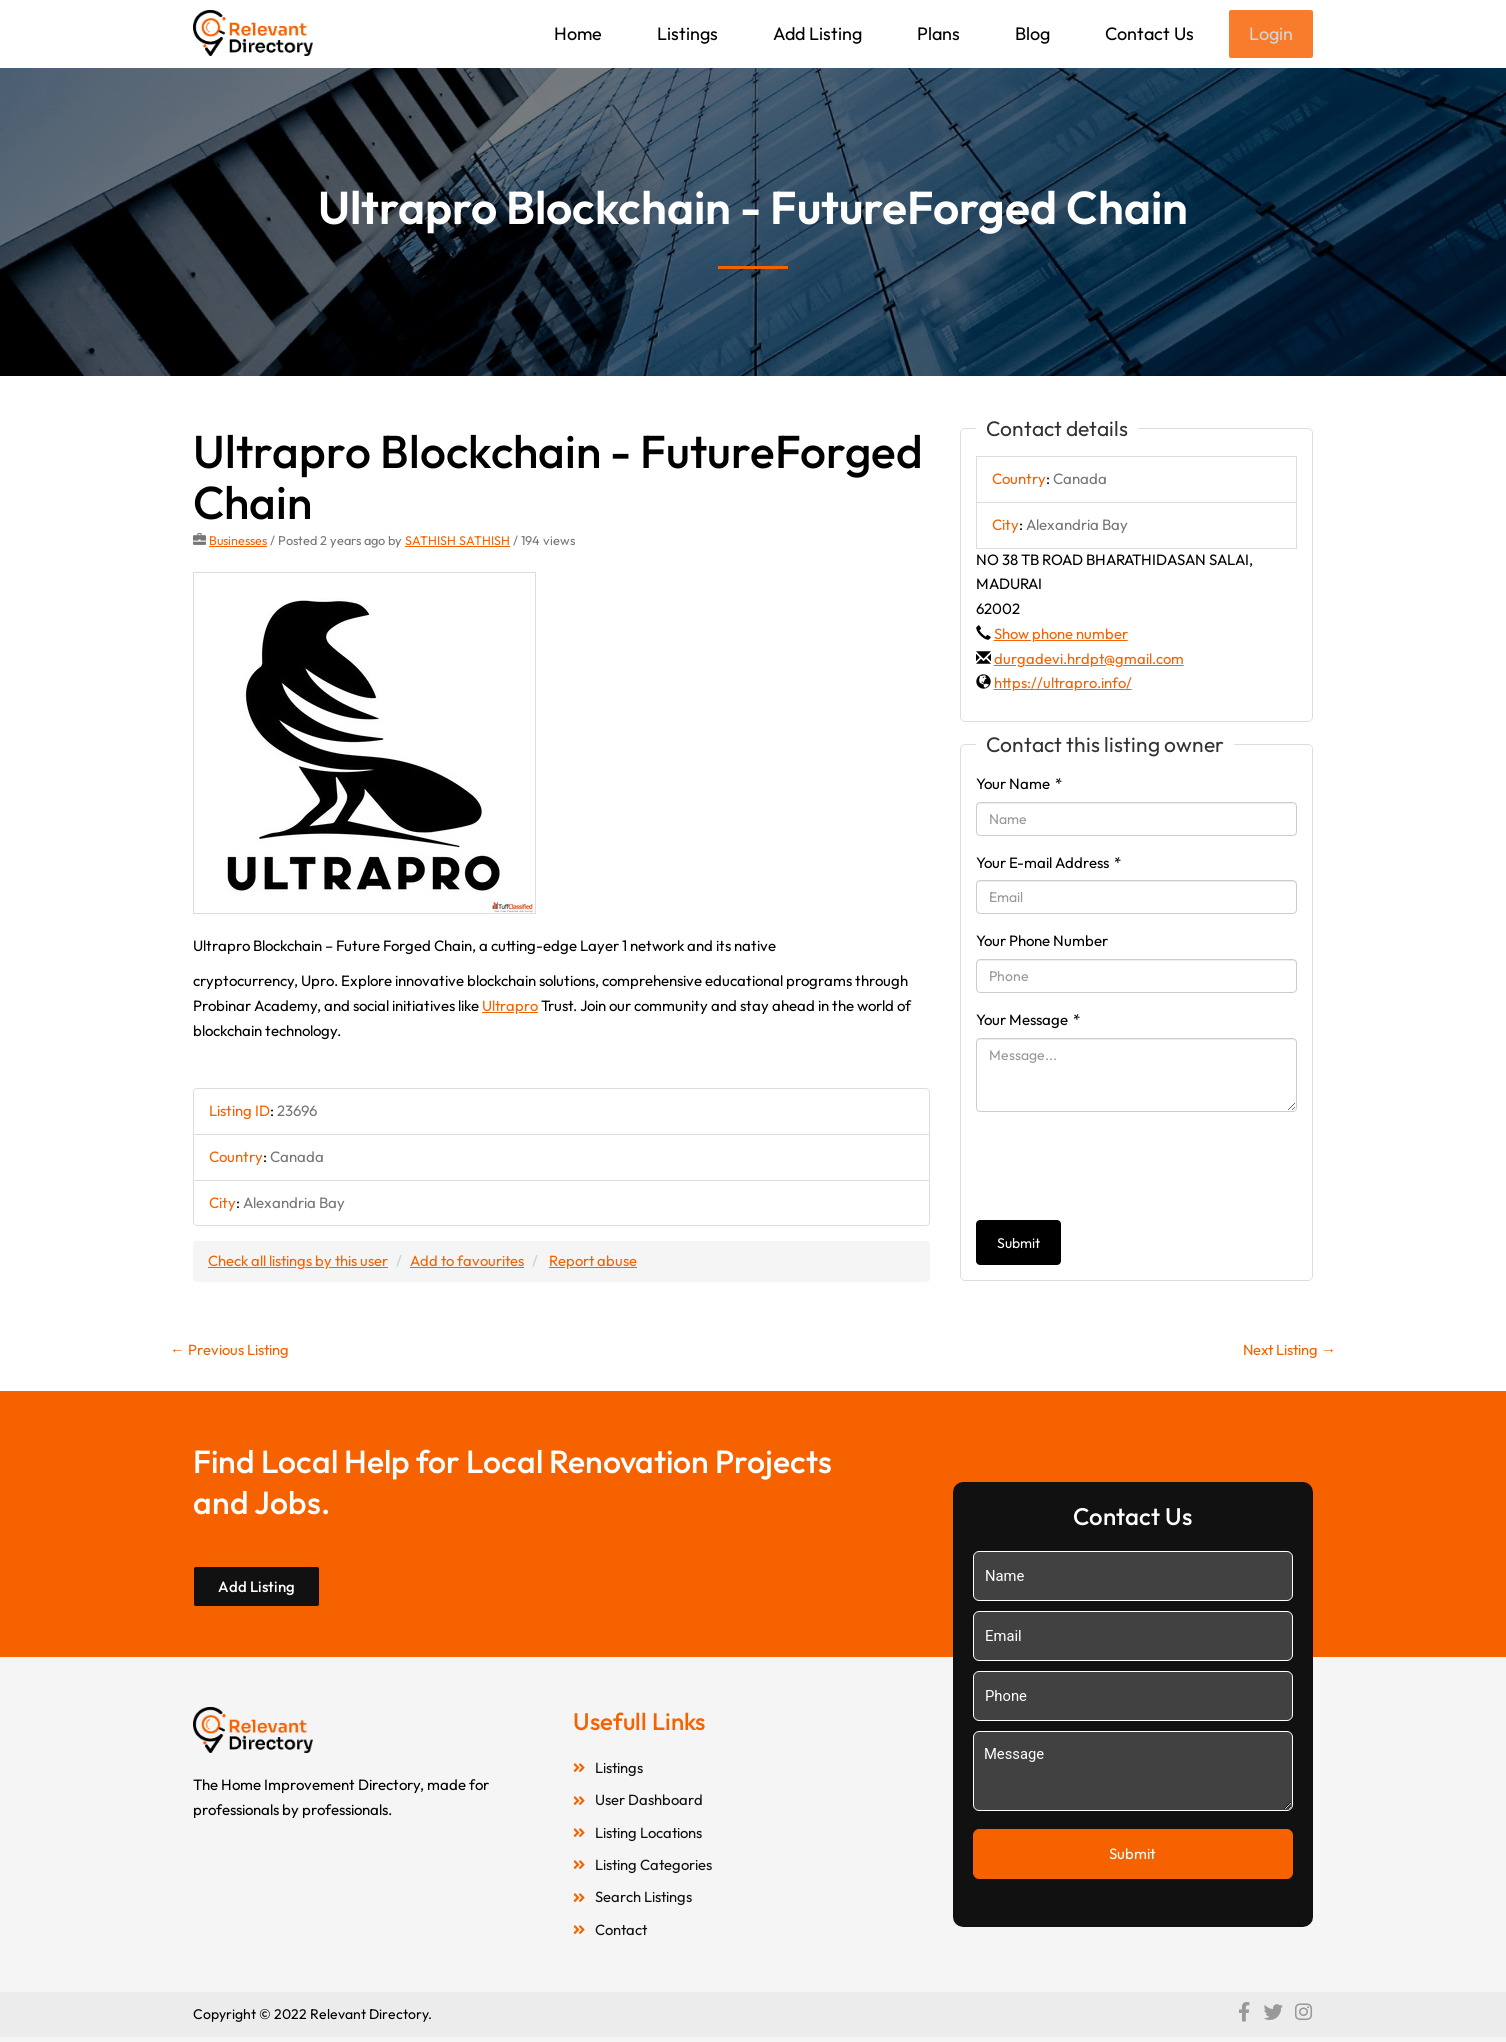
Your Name (1019, 785)
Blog (1030, 33)
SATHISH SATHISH (458, 542)
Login (1270, 34)
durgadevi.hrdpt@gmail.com (1089, 660)
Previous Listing (230, 1351)
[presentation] (1128, 1168)
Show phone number (1061, 635)
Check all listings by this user (299, 1262)
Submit (1018, 1245)
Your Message (1028, 1021)
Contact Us (1147, 33)
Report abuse (597, 1262)
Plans (936, 33)
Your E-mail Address (1048, 864)
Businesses (238, 542)
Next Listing (1287, 1351)
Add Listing (815, 33)
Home (576, 33)
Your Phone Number (1042, 942)
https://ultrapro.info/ (1063, 684)
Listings (685, 33)
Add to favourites (470, 1262)
